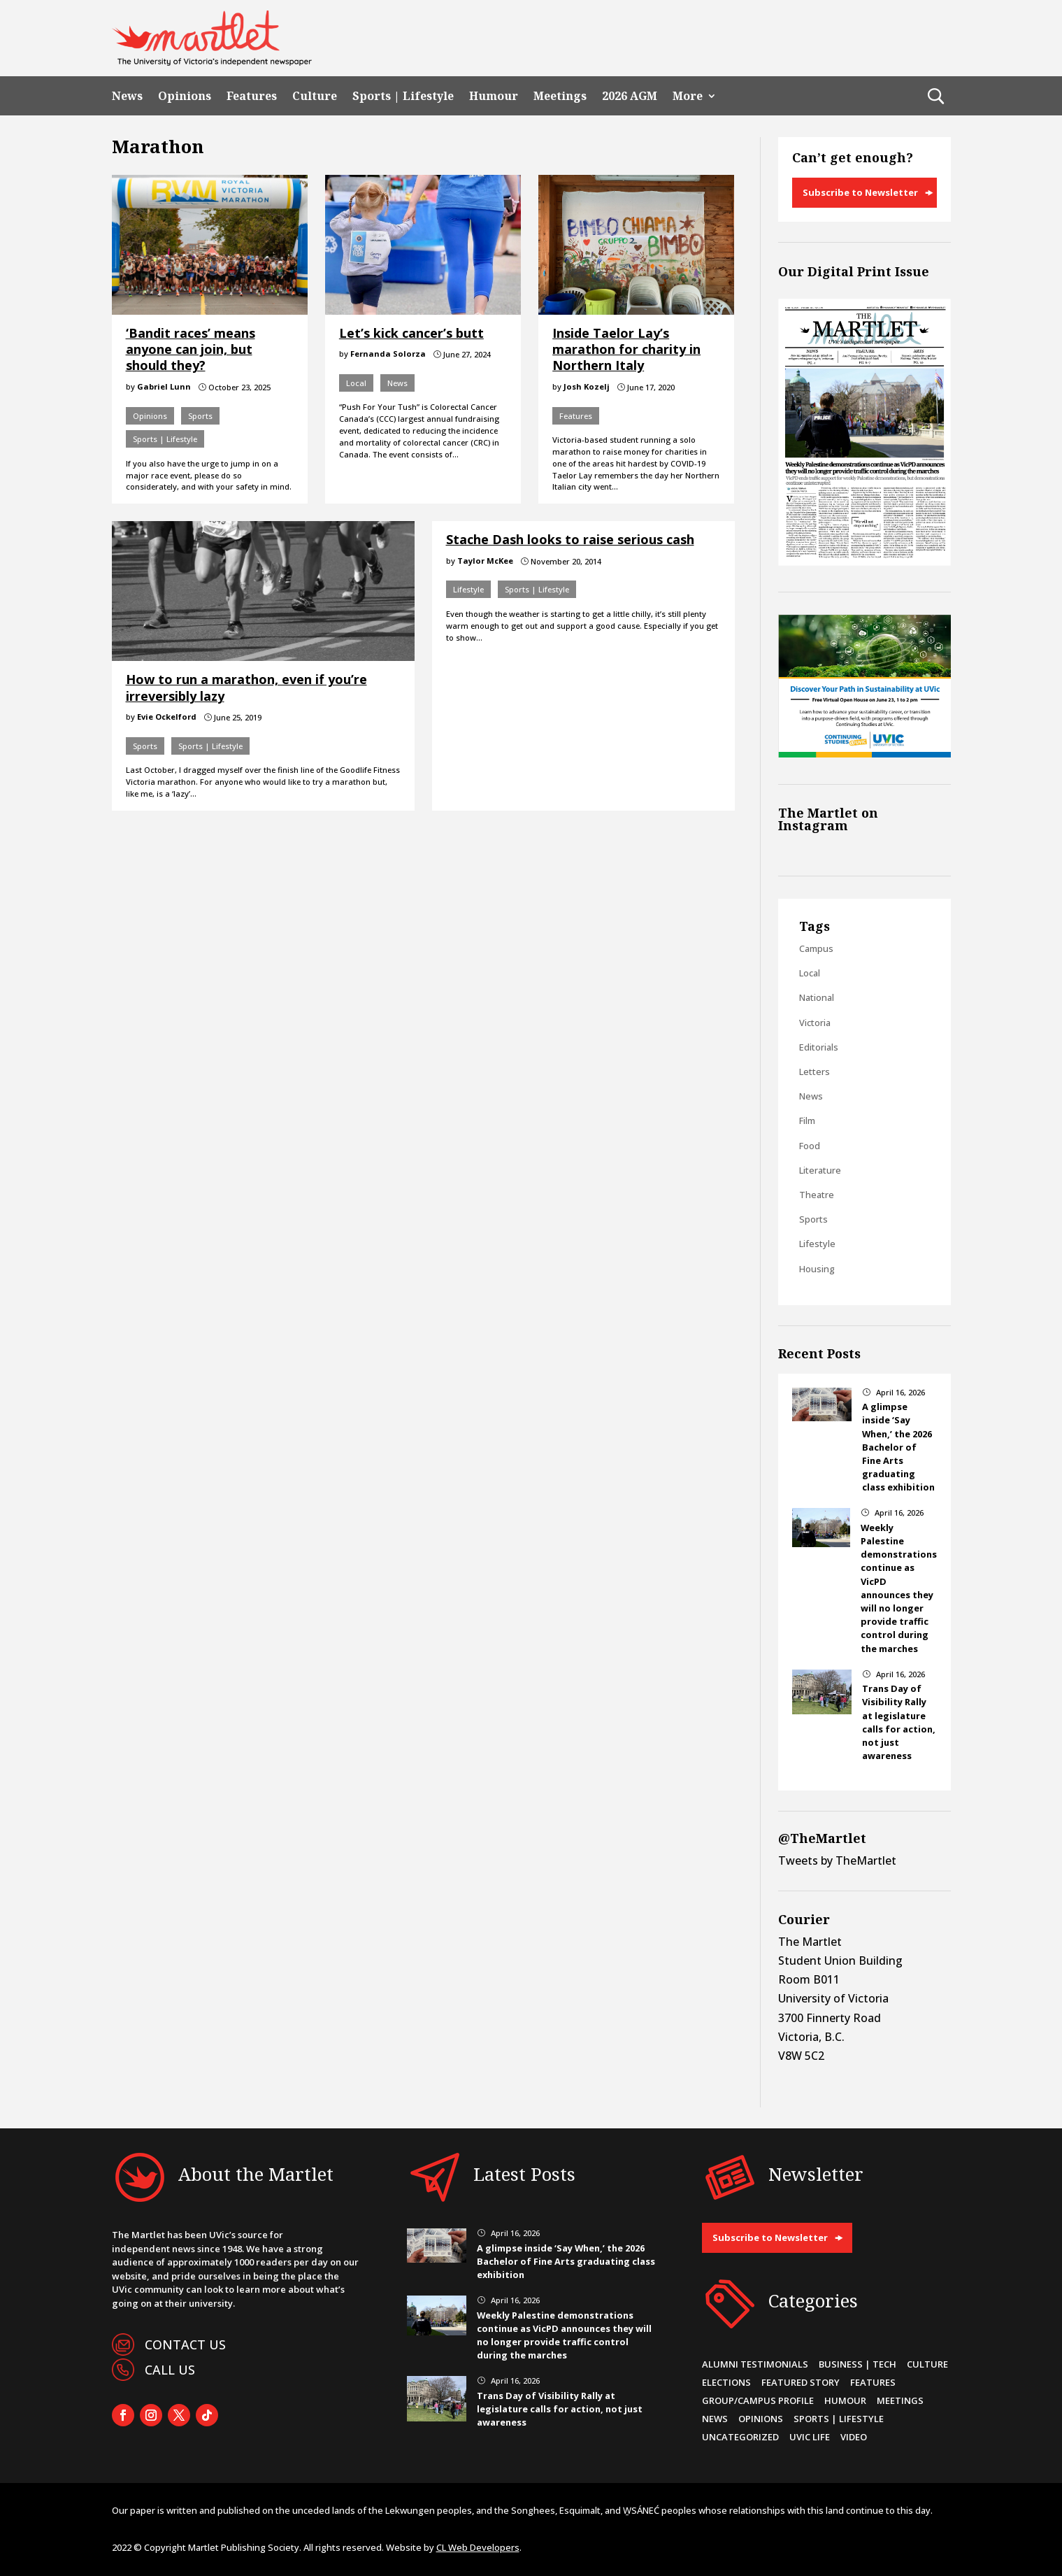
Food (809, 1145)
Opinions (184, 96)
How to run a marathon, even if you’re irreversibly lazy (246, 687)
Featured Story (800, 2382)
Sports (200, 416)
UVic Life (809, 2437)
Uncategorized (740, 2437)
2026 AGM (629, 96)
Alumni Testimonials (755, 2364)
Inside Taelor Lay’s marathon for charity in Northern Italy (626, 349)
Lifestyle (468, 589)
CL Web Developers (477, 2547)
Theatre (816, 1194)
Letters (814, 1071)
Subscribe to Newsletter (860, 192)
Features (252, 96)
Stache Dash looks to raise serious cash (570, 539)
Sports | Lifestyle (403, 96)
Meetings (560, 96)
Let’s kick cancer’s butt (411, 333)
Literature (820, 1170)
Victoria (815, 1022)
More (688, 96)
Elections (726, 2382)
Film (807, 1120)
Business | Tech (857, 2364)
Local (356, 383)
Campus (816, 948)
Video (853, 2437)
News (127, 96)
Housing (817, 1268)
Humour (493, 96)
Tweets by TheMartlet (837, 1860)
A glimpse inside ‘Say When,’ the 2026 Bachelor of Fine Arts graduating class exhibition (898, 1446)
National (816, 997)
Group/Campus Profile (758, 2400)
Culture (314, 96)
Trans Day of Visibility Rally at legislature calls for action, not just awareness (898, 1722)
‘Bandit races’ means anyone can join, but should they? (190, 349)
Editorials (818, 1047)
